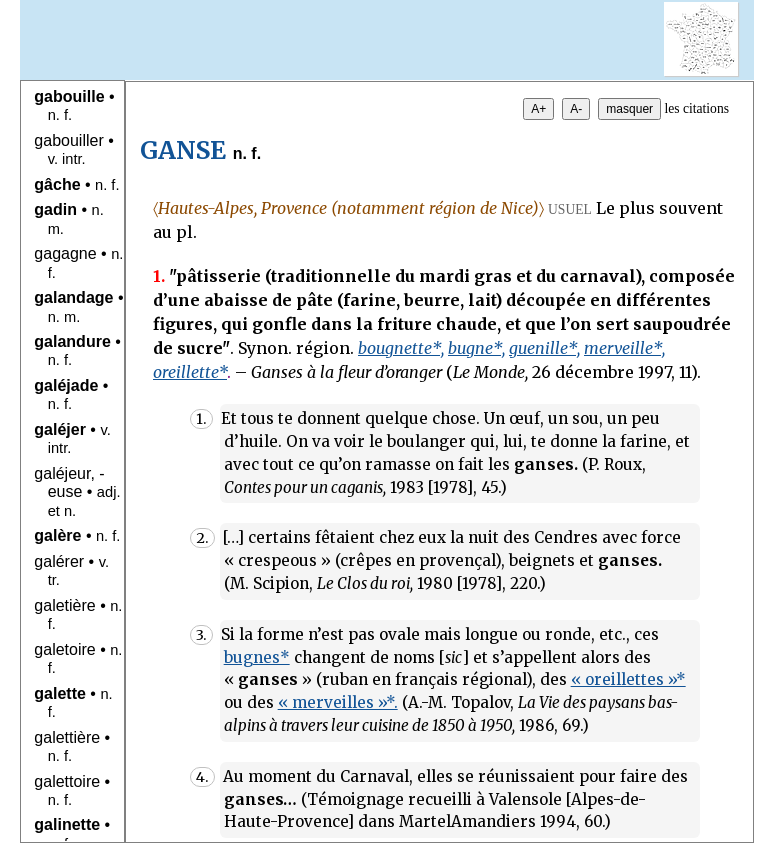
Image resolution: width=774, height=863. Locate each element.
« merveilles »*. (338, 702)
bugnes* (257, 657)
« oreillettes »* (628, 679)
